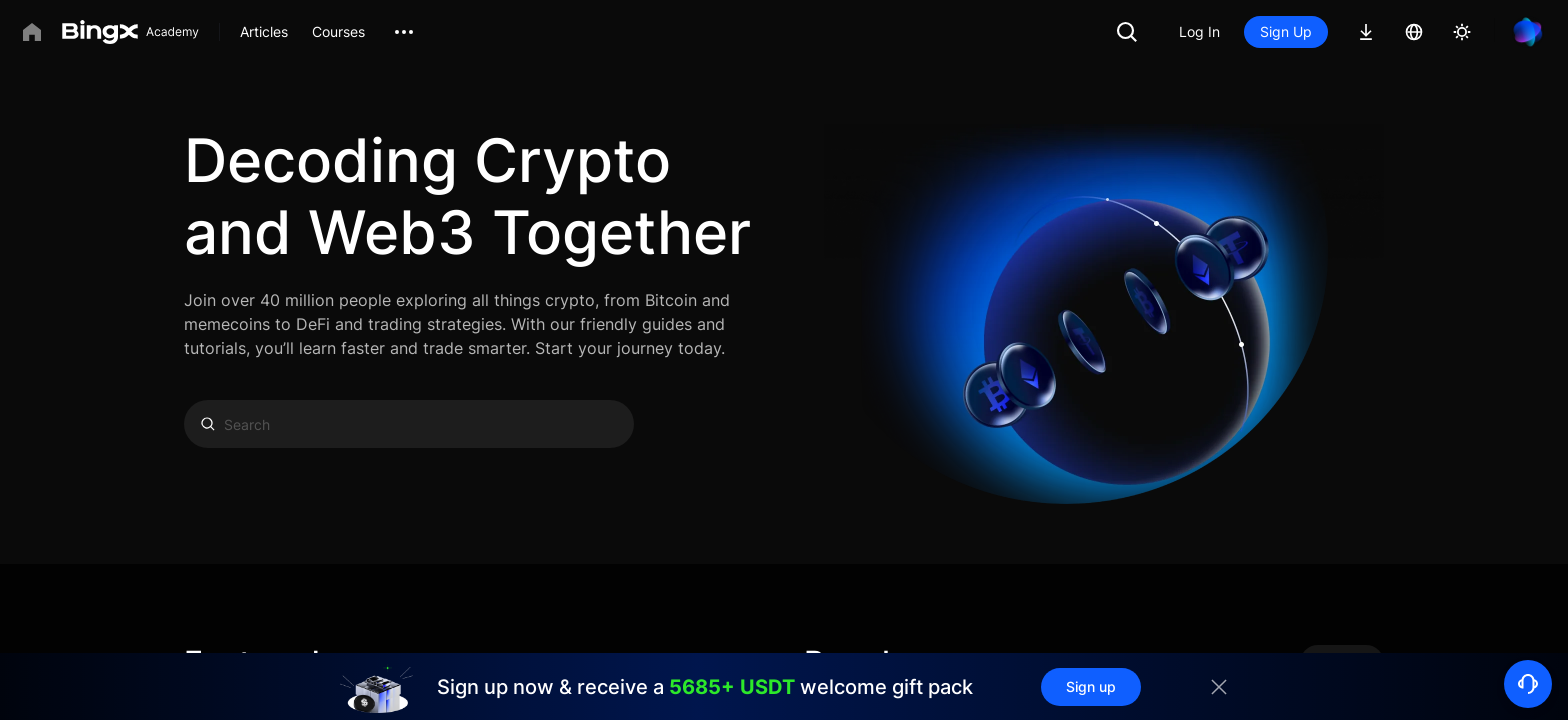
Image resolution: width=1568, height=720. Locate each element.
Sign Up (1286, 31)
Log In (1199, 31)
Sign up (1091, 686)
